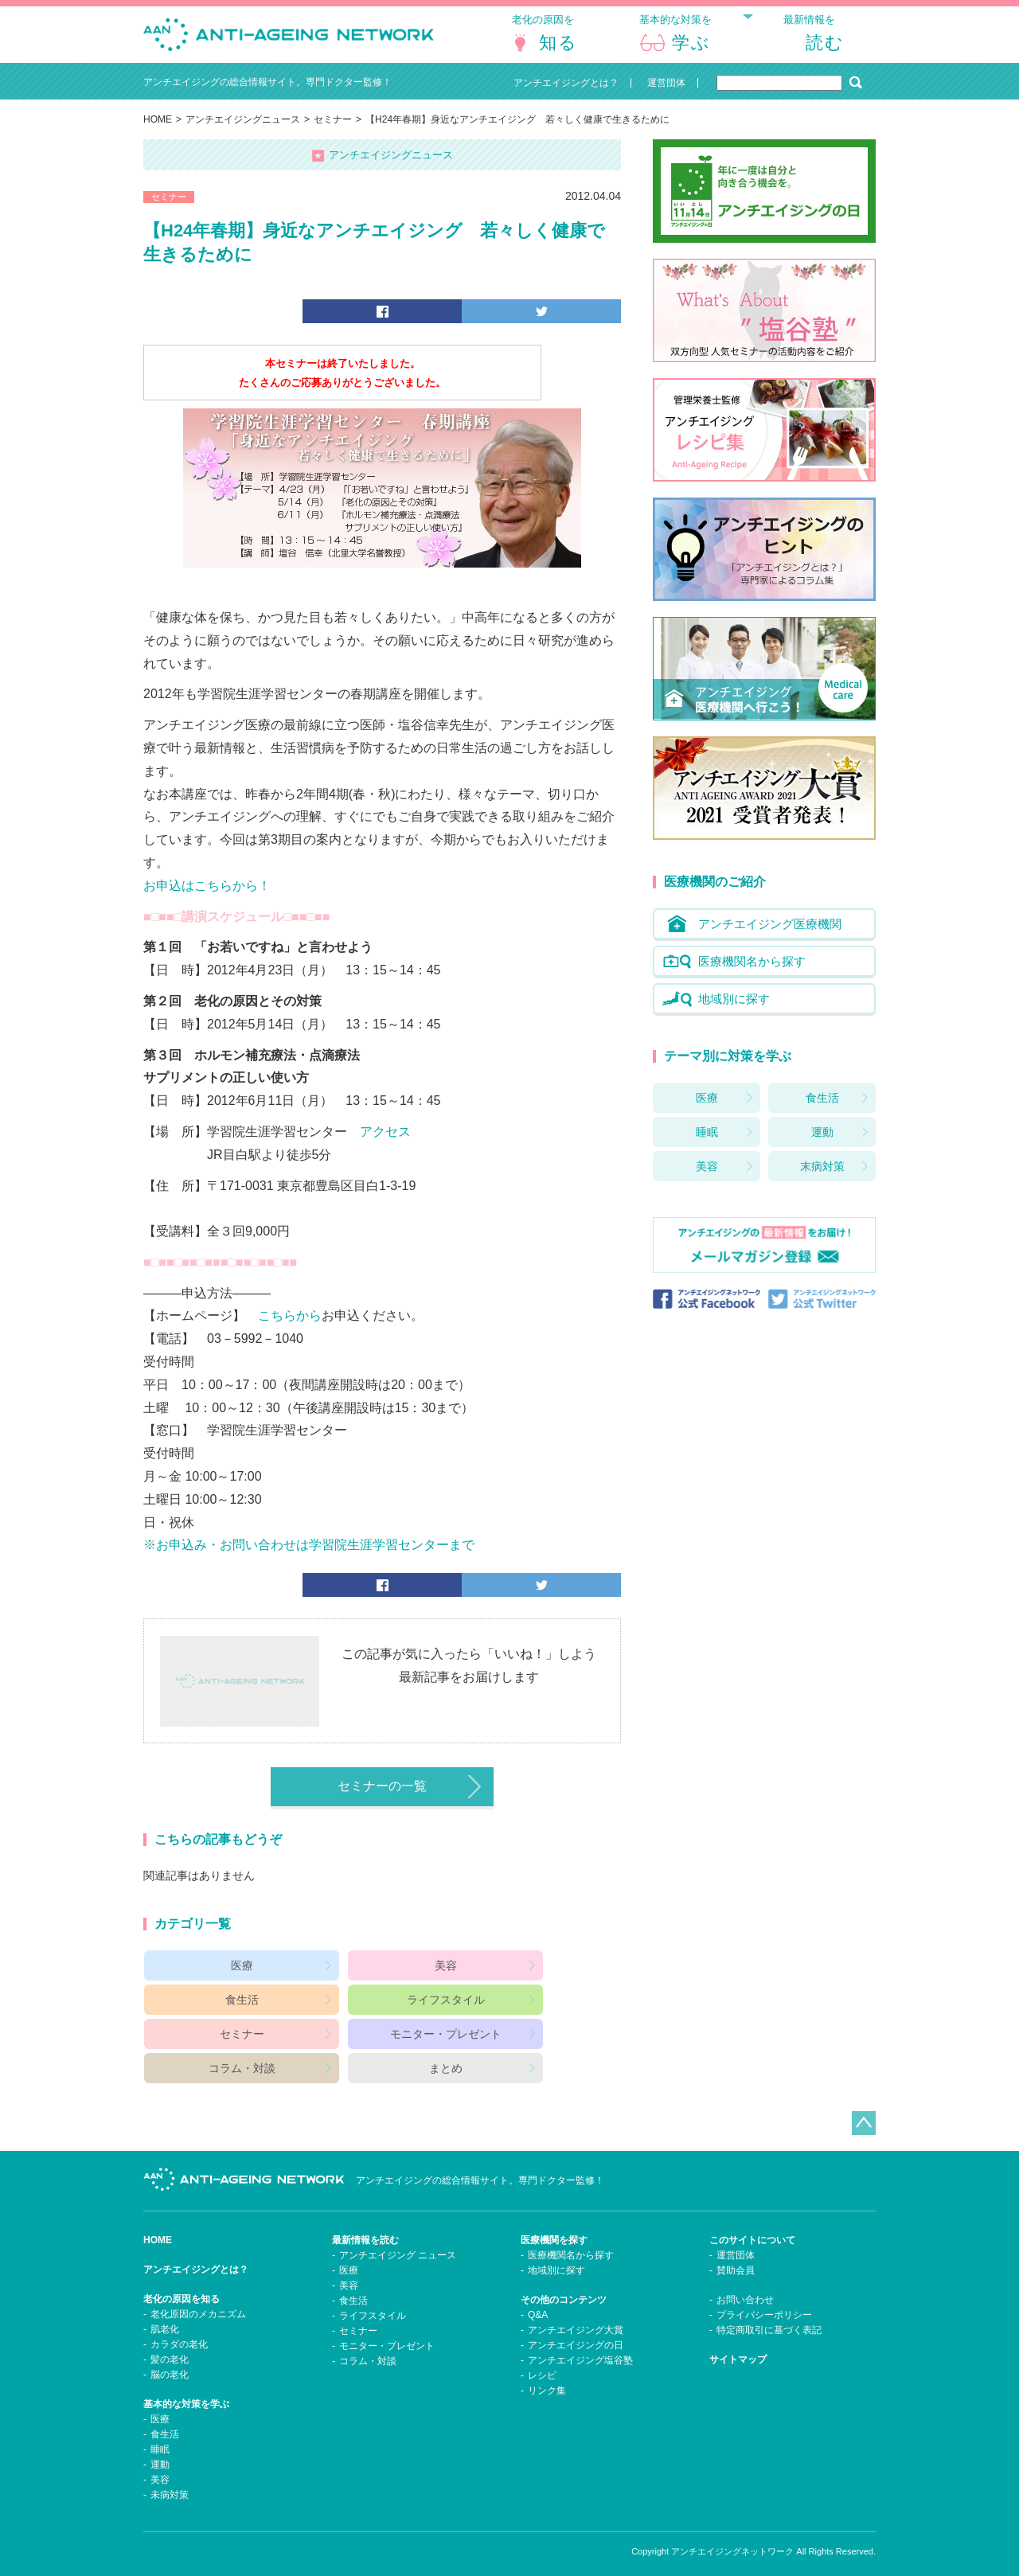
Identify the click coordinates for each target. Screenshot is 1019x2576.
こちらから (290, 1333)
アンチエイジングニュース (242, 132)
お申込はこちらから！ (207, 903)
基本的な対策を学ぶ (186, 2392)
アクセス (385, 1149)
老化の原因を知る (181, 2287)
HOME (157, 132)
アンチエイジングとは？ (195, 2257)
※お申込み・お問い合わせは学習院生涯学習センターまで (308, 1562)
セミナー (333, 132)
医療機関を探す (554, 2228)
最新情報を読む (365, 2228)
